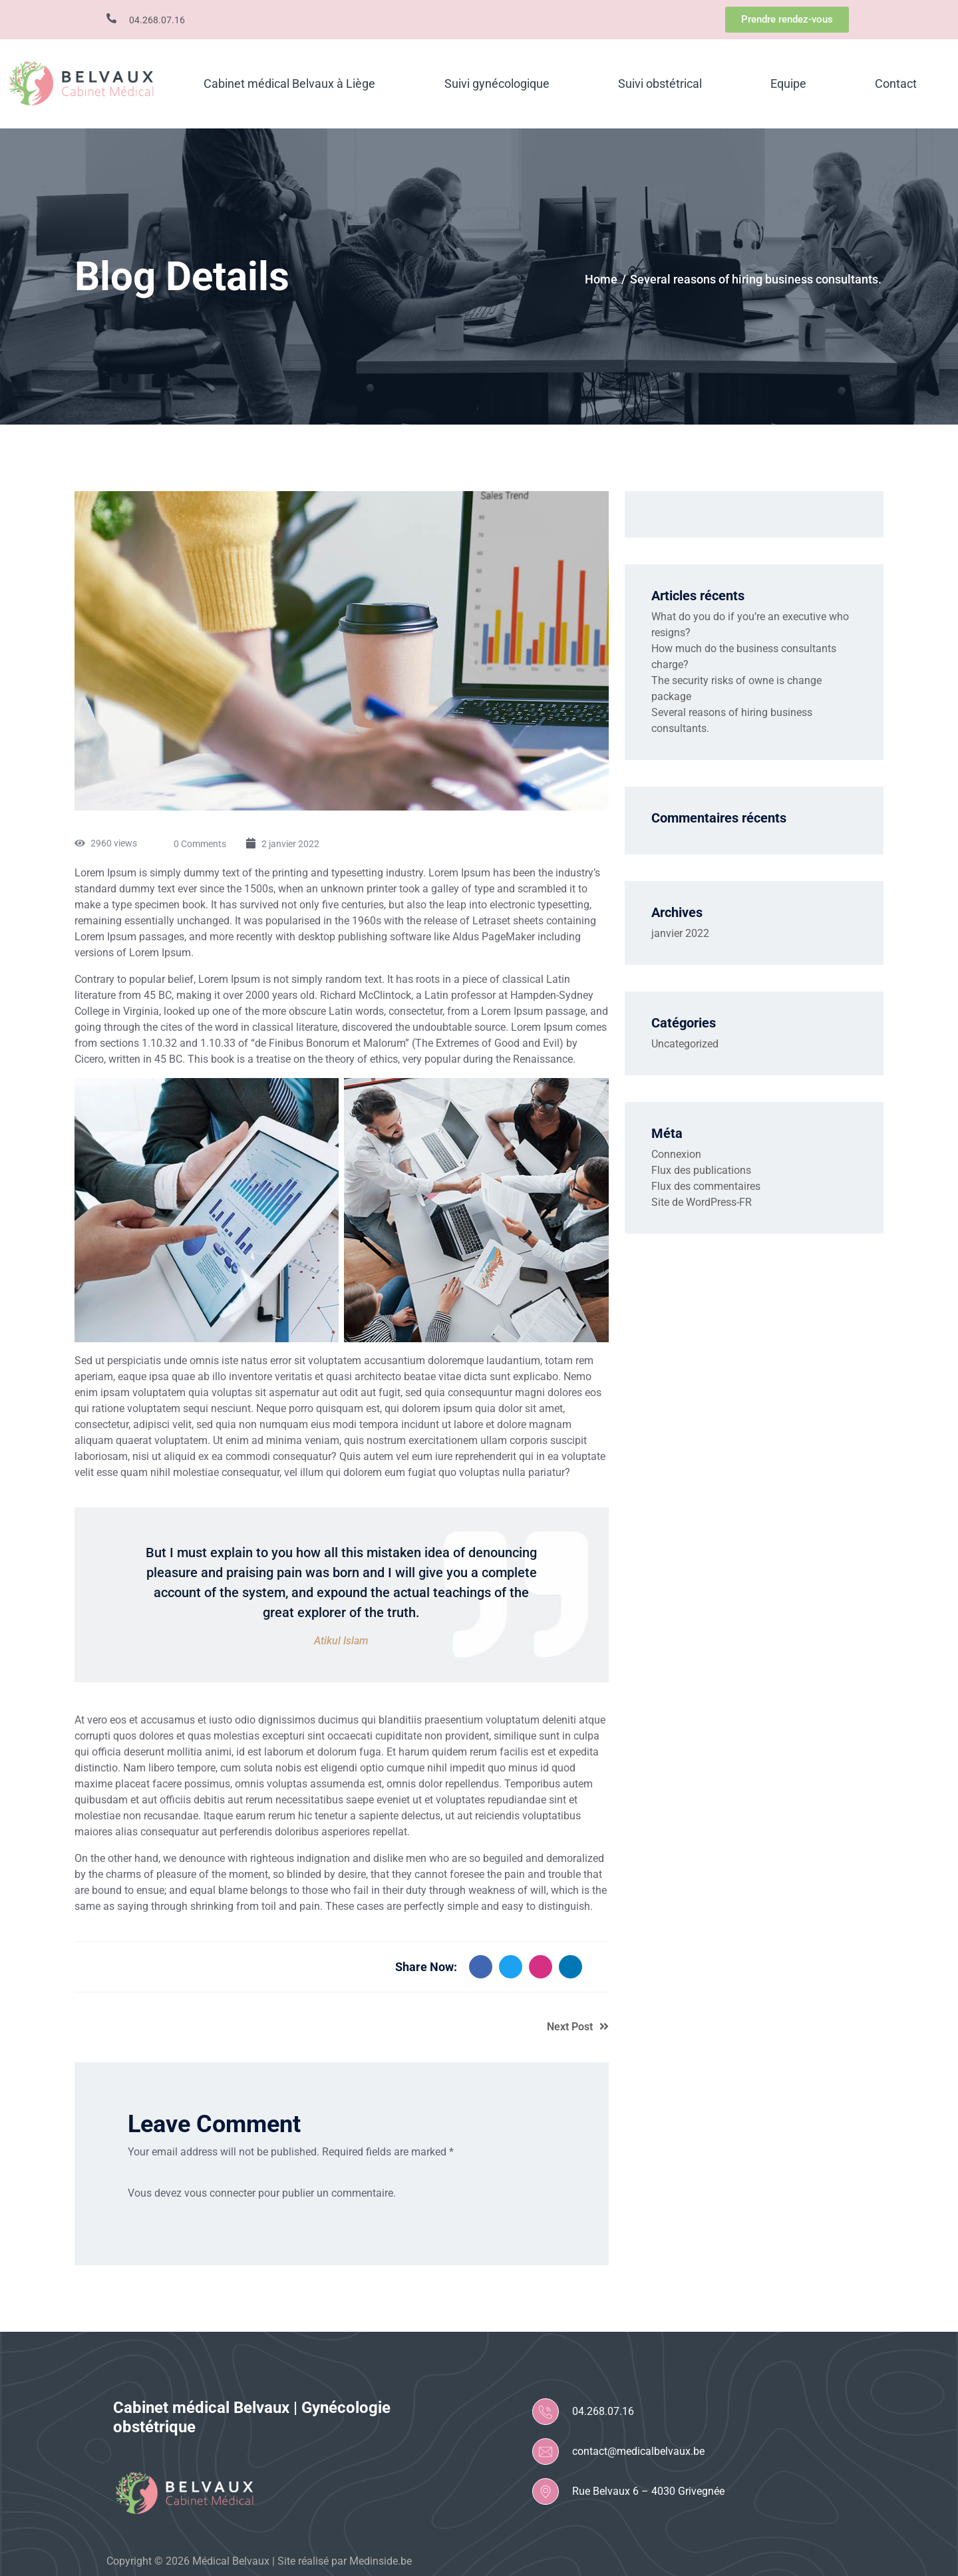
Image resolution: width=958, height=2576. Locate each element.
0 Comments (200, 843)
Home (601, 279)
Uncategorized (684, 1043)
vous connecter (219, 2193)
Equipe (788, 84)
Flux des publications (701, 1170)
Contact (896, 84)
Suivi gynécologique (497, 84)
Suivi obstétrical (660, 84)
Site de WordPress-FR (701, 1202)
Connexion (676, 1154)
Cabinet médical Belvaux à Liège (289, 84)
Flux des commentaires (705, 1186)
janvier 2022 (680, 933)
